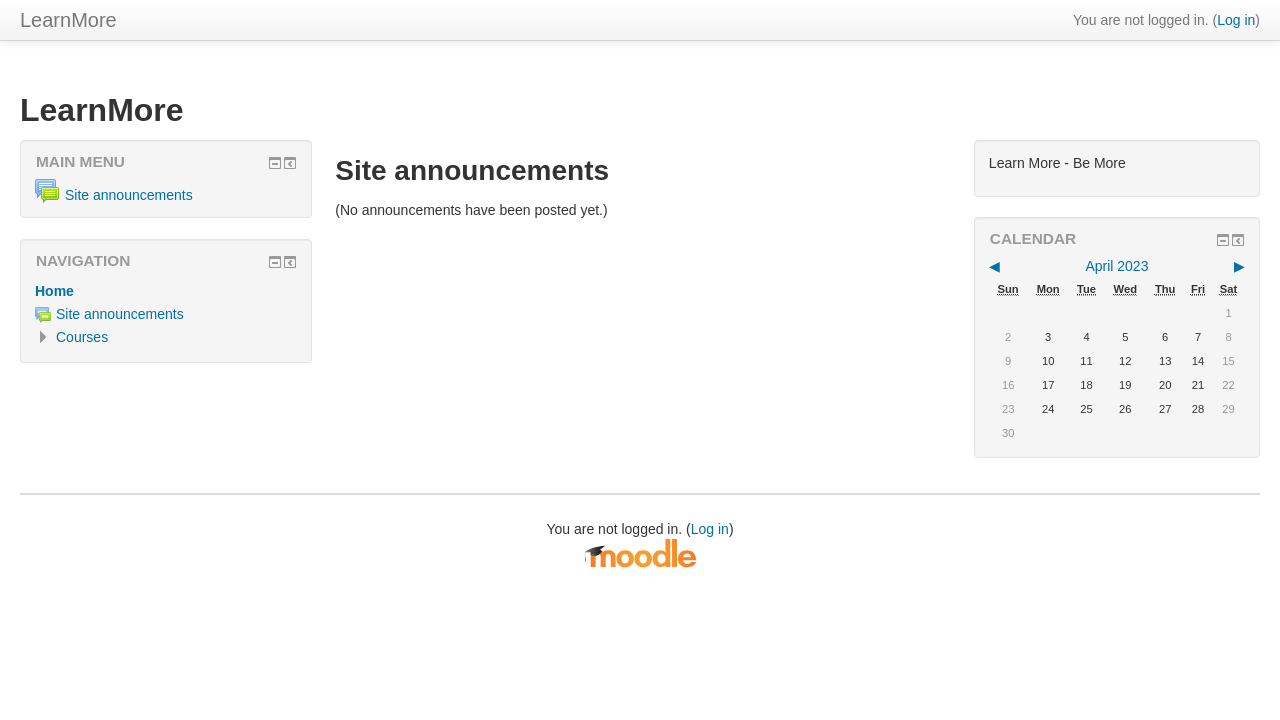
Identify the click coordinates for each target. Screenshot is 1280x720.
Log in (1236, 20)
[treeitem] (166, 291)
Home (54, 291)
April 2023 (1116, 266)
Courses (82, 337)
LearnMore (68, 20)
